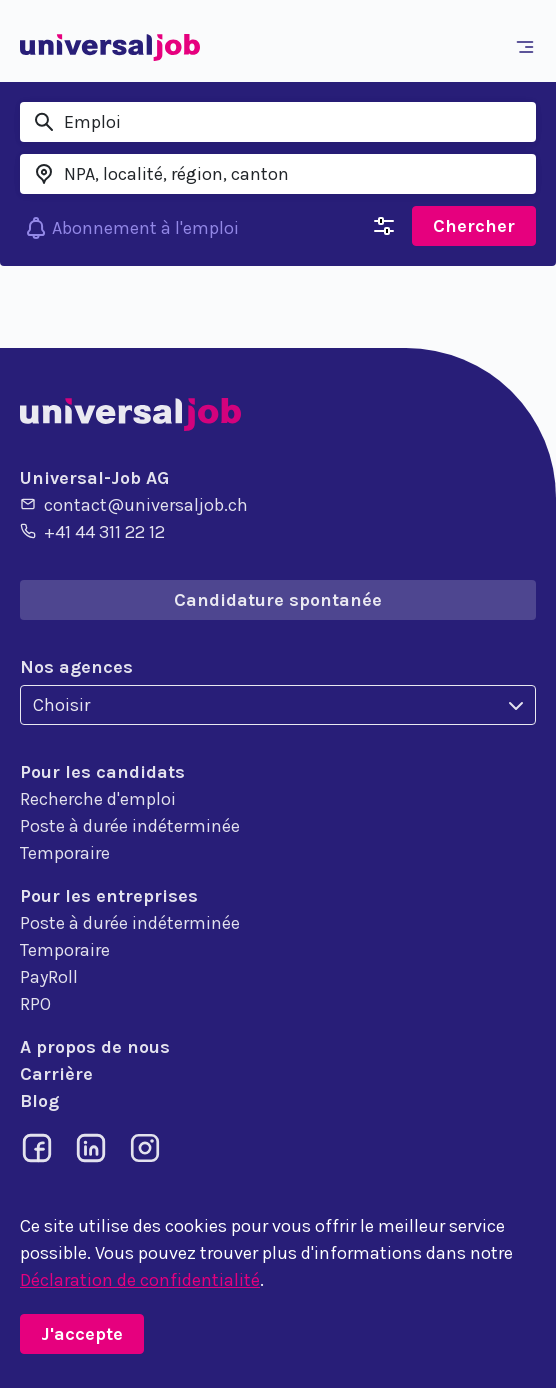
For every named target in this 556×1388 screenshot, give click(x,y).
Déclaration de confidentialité (140, 1280)
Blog (39, 1101)
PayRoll (49, 977)
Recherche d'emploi (98, 799)
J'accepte (82, 1334)
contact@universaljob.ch (134, 504)
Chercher (474, 226)
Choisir (61, 705)
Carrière (56, 1074)
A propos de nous (95, 1047)
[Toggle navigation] (529, 47)
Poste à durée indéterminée (130, 826)
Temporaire (65, 853)
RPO (35, 1004)
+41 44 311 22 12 (92, 531)
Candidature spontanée (278, 600)
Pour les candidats (102, 772)
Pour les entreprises (109, 896)
